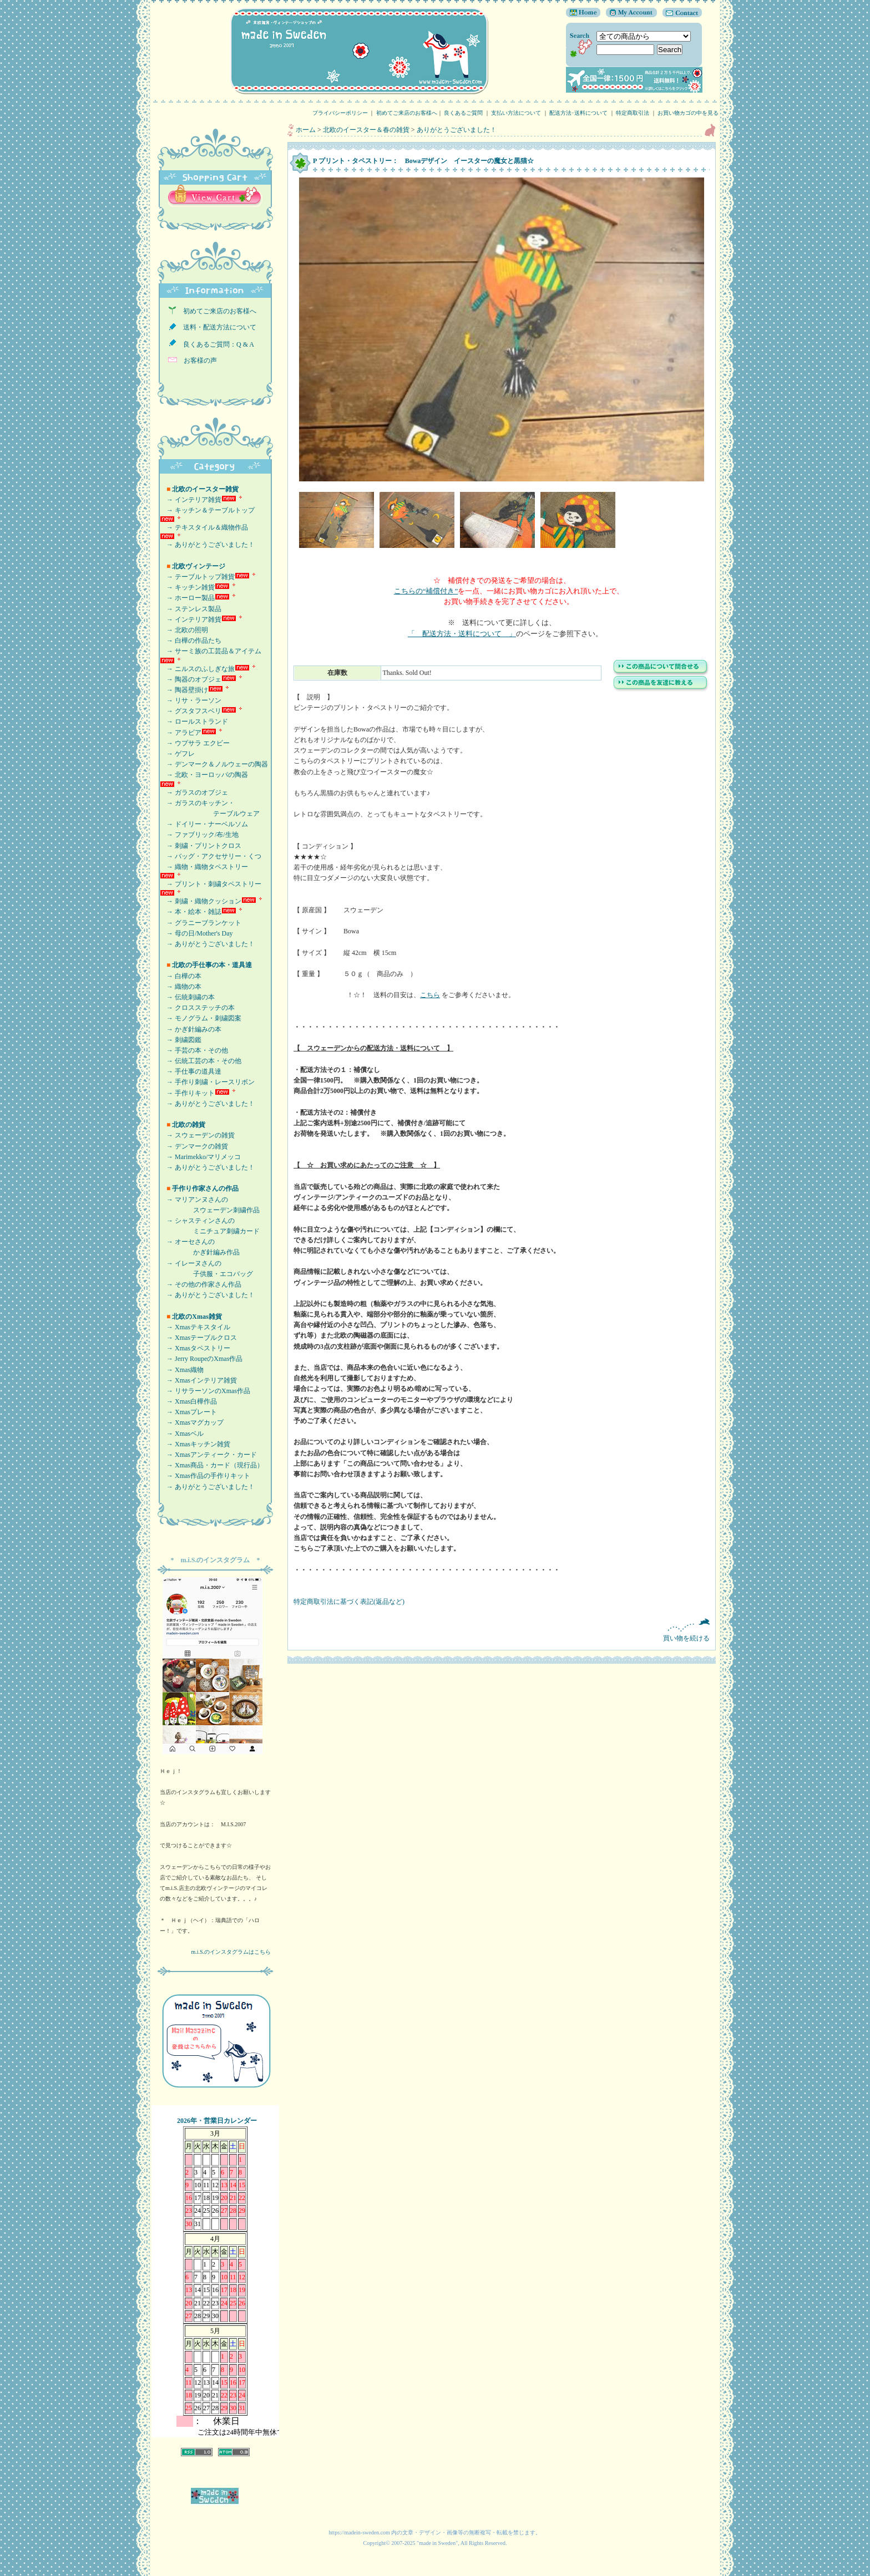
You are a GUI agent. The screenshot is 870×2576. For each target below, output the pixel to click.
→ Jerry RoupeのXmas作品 (201, 1359)
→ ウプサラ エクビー (195, 743)
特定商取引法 (632, 113)
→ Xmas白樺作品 (188, 1401)
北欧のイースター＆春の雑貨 (366, 130)
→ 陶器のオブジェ (190, 679)
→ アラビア (180, 732)
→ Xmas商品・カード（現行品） (212, 1465)
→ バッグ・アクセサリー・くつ (210, 856)
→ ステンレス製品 (190, 609)
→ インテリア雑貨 (190, 500)
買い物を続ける (502, 1630)
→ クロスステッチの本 (197, 1008)
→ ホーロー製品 (187, 598)
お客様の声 (197, 360)
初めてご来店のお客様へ (406, 113)
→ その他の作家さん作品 (200, 1284)
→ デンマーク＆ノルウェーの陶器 (214, 764)
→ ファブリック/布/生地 (199, 835)
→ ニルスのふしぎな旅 (197, 669)
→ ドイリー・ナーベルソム (204, 824)
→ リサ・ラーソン (190, 700)
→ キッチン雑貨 (187, 587)
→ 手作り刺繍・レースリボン (207, 1082)
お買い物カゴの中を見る (690, 113)
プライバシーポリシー (340, 113)
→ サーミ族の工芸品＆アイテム (210, 651)
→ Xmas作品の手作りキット (205, 1476)
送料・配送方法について (216, 327)
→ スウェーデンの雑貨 (197, 1135)
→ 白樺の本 (180, 976)
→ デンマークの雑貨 (194, 1146)
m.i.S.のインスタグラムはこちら (231, 1952)
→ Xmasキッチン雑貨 (195, 1444)
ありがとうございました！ (457, 130)
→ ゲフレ (177, 754)
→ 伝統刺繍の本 (187, 997)
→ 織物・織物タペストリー (204, 867)
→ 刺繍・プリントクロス (200, 846)
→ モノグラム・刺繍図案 (200, 1018)
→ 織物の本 (180, 986)
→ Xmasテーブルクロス (198, 1338)
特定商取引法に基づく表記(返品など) (349, 1601)
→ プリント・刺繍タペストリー (210, 884)
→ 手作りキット (187, 1093)
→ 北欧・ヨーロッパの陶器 (204, 775)
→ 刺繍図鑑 (180, 1040)
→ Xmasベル (182, 1433)
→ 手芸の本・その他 (194, 1050)
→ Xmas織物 (182, 1370)
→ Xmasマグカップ (192, 1422)
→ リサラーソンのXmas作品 (205, 1391)
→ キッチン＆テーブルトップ (207, 510)
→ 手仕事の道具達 (190, 1071)
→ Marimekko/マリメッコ (200, 1157)
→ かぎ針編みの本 (190, 1029)
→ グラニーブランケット (200, 923)
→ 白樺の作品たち (190, 640)
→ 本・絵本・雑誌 (190, 912)
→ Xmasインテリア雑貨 (198, 1380)
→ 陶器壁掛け (184, 690)
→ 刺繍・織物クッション (200, 901)
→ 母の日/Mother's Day (196, 933)
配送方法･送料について (578, 113)
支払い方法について (516, 113)
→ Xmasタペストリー (195, 1348)
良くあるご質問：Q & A (215, 344)
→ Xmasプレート (188, 1412)
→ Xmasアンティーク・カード (208, 1455)
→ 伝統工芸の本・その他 (200, 1061)
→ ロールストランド (194, 721)
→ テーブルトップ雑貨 (197, 577)
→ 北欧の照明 (184, 630)
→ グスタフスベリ (190, 711)
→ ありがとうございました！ (207, 544)
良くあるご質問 (463, 113)
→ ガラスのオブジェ (194, 792)
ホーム (306, 130)
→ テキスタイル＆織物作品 (204, 527)
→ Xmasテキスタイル (195, 1327)
